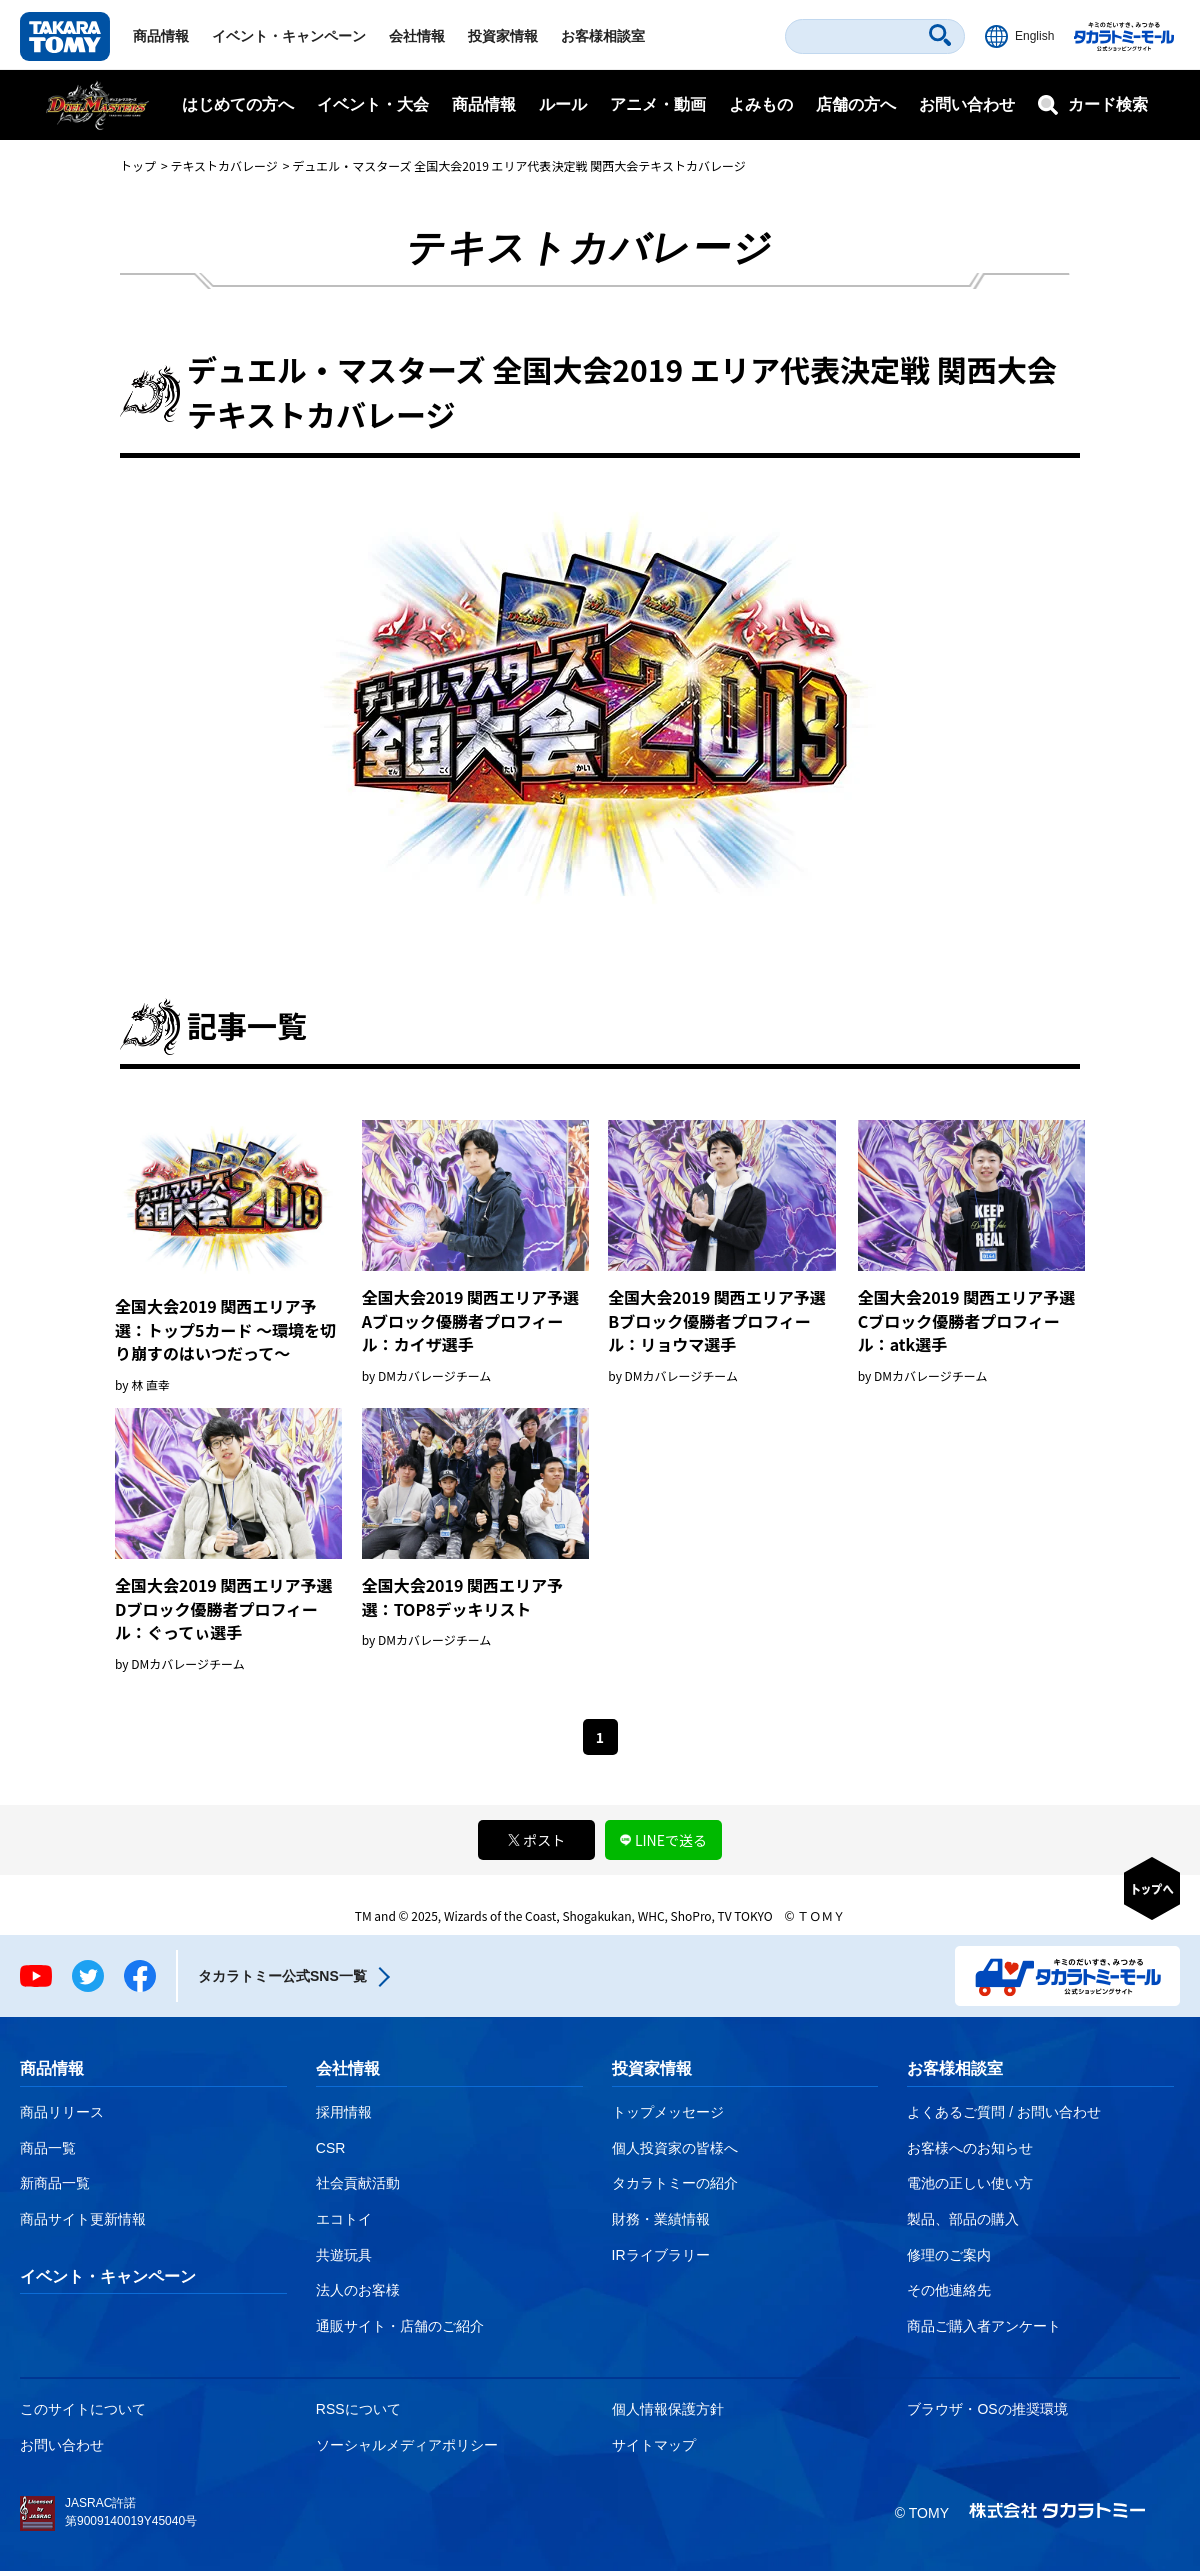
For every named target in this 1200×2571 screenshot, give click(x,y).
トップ (138, 165)
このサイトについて (83, 2409)
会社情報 (417, 36)
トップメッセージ (668, 2112)
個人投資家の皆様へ (675, 2148)
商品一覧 (48, 2148)
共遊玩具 (344, 2255)
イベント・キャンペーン (289, 36)
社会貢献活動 (358, 2183)
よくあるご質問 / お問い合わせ (1004, 2112)
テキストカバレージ (223, 165)
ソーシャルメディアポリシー (407, 2445)
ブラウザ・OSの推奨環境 (987, 2409)
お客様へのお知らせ (970, 2148)
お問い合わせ (967, 104)
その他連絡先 (949, 2290)
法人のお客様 (358, 2290)
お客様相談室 (603, 36)
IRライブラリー (661, 2255)
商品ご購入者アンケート (984, 2326)
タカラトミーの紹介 (675, 2183)
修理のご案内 (949, 2255)
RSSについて (358, 2409)
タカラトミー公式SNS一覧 (282, 1976)
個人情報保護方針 (668, 2409)
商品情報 (161, 36)
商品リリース (62, 2112)
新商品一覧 (55, 2183)
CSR (331, 2148)
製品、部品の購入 (963, 2219)
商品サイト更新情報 (83, 2219)
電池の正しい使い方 (970, 2183)
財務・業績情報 (661, 2219)
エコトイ (344, 2219)
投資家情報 (503, 36)
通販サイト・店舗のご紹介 (400, 2326)
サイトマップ (654, 2445)
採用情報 (344, 2112)
